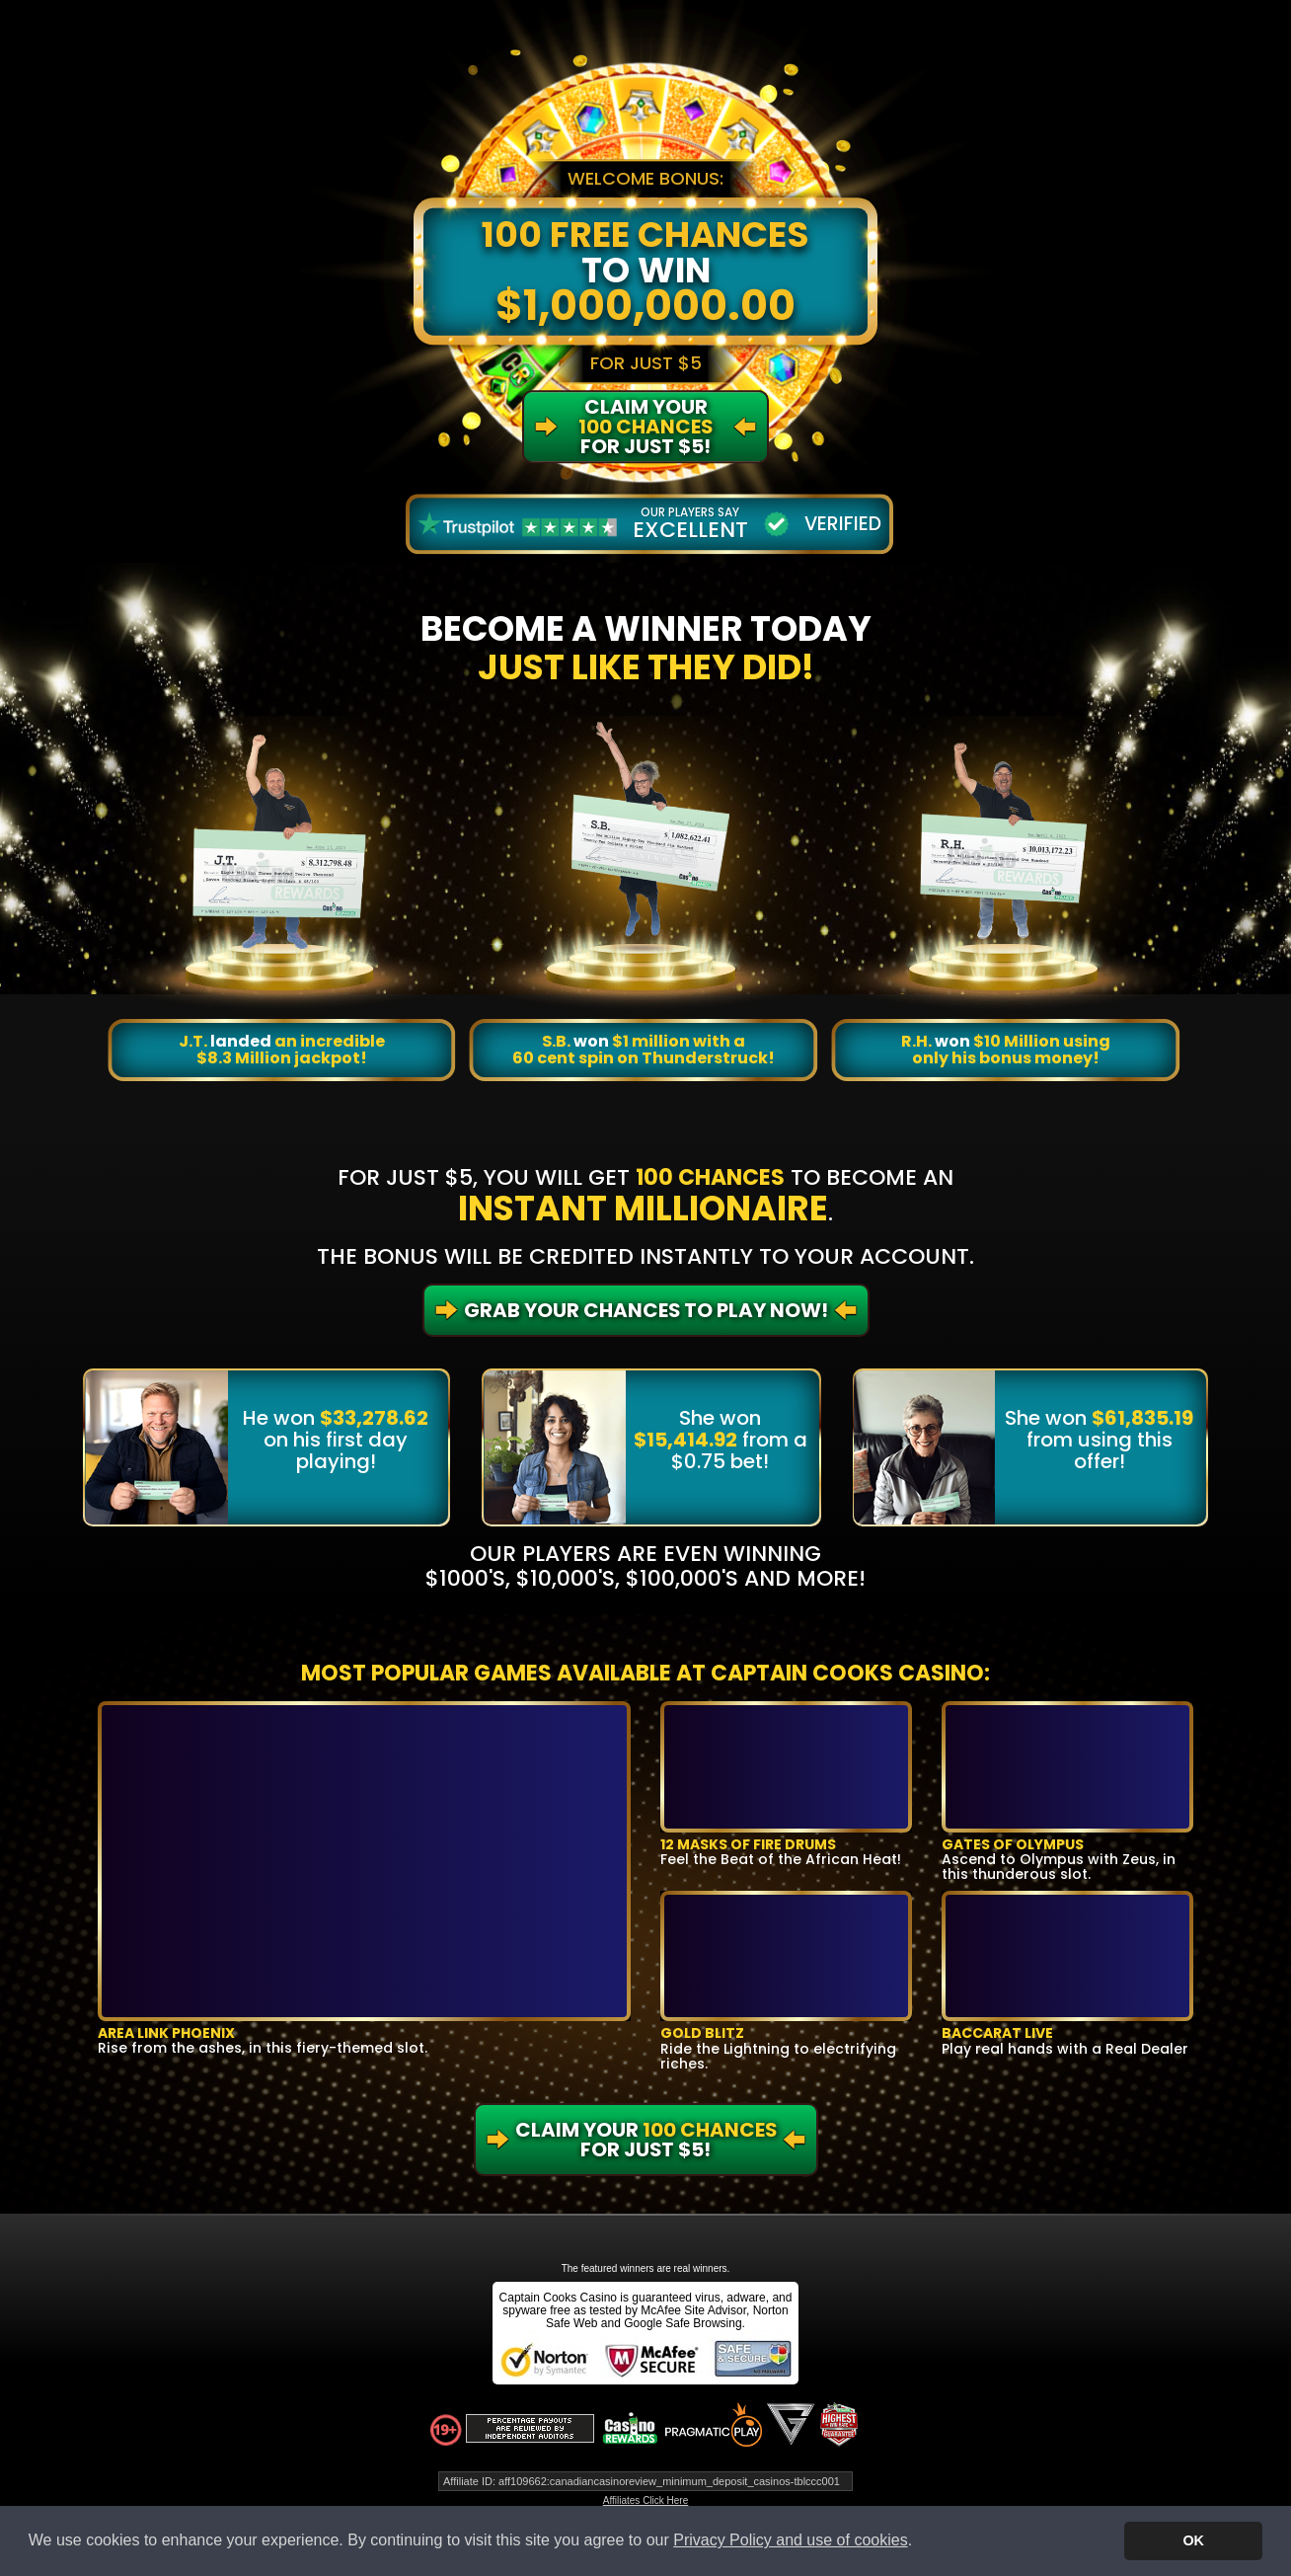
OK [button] (1193, 2540)
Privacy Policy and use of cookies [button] (790, 2540)
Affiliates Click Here (646, 2500)
